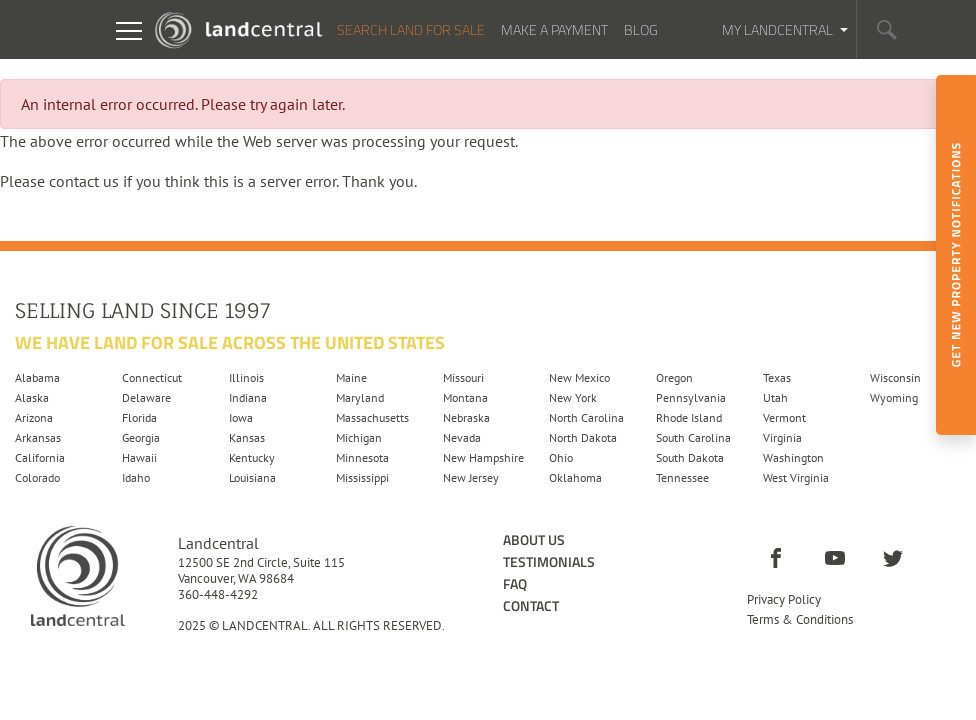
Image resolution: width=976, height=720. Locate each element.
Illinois (246, 377)
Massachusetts (372, 417)
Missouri (463, 377)
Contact (531, 605)
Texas (777, 377)
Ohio (561, 457)
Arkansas (38, 437)
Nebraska (466, 417)
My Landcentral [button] (779, 29)
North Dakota (583, 437)
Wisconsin (895, 377)
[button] (886, 29)
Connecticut (152, 377)
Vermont (784, 417)
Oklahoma (575, 477)
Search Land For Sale (411, 29)
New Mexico (579, 377)
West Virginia (796, 477)
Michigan (359, 437)
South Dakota (690, 457)
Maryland (360, 397)
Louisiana (252, 477)
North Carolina (586, 417)
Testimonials (549, 561)
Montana (465, 397)
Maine (351, 377)
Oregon (674, 377)
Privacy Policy (784, 599)
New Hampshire (483, 457)
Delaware (146, 397)
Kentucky (252, 457)
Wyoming (894, 397)
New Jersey (471, 477)
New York (573, 397)
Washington (793, 457)
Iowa (241, 417)
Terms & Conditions (800, 619)
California (40, 457)
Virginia (782, 437)
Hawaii (139, 457)
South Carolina (693, 437)
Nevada (462, 437)
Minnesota (362, 457)
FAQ (515, 583)
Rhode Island (689, 417)
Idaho (136, 477)
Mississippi (362, 477)
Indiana (248, 397)
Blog (641, 29)
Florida (139, 417)
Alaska (32, 397)
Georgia (141, 437)
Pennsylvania (691, 397)
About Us (534, 539)
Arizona (34, 417)
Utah (775, 397)
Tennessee (682, 477)
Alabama (37, 377)
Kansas (247, 437)
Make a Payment (554, 29)
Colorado (37, 477)
